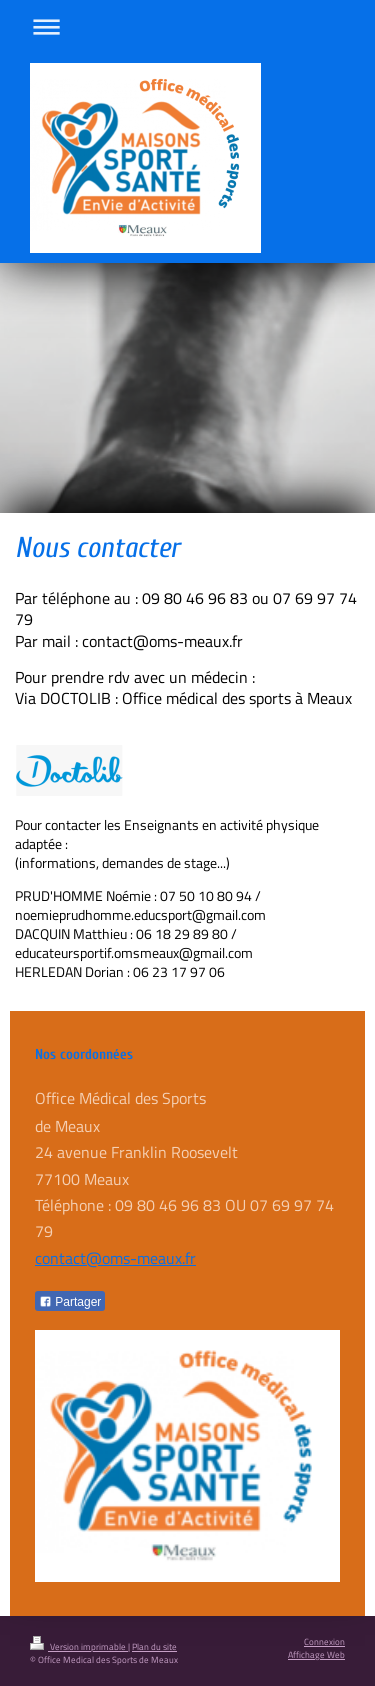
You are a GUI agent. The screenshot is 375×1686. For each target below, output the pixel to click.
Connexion (324, 1642)
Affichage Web (316, 1655)
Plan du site (154, 1647)
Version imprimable (79, 1647)
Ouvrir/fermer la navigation (187, 26)
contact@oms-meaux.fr (115, 1258)
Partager (70, 1302)
